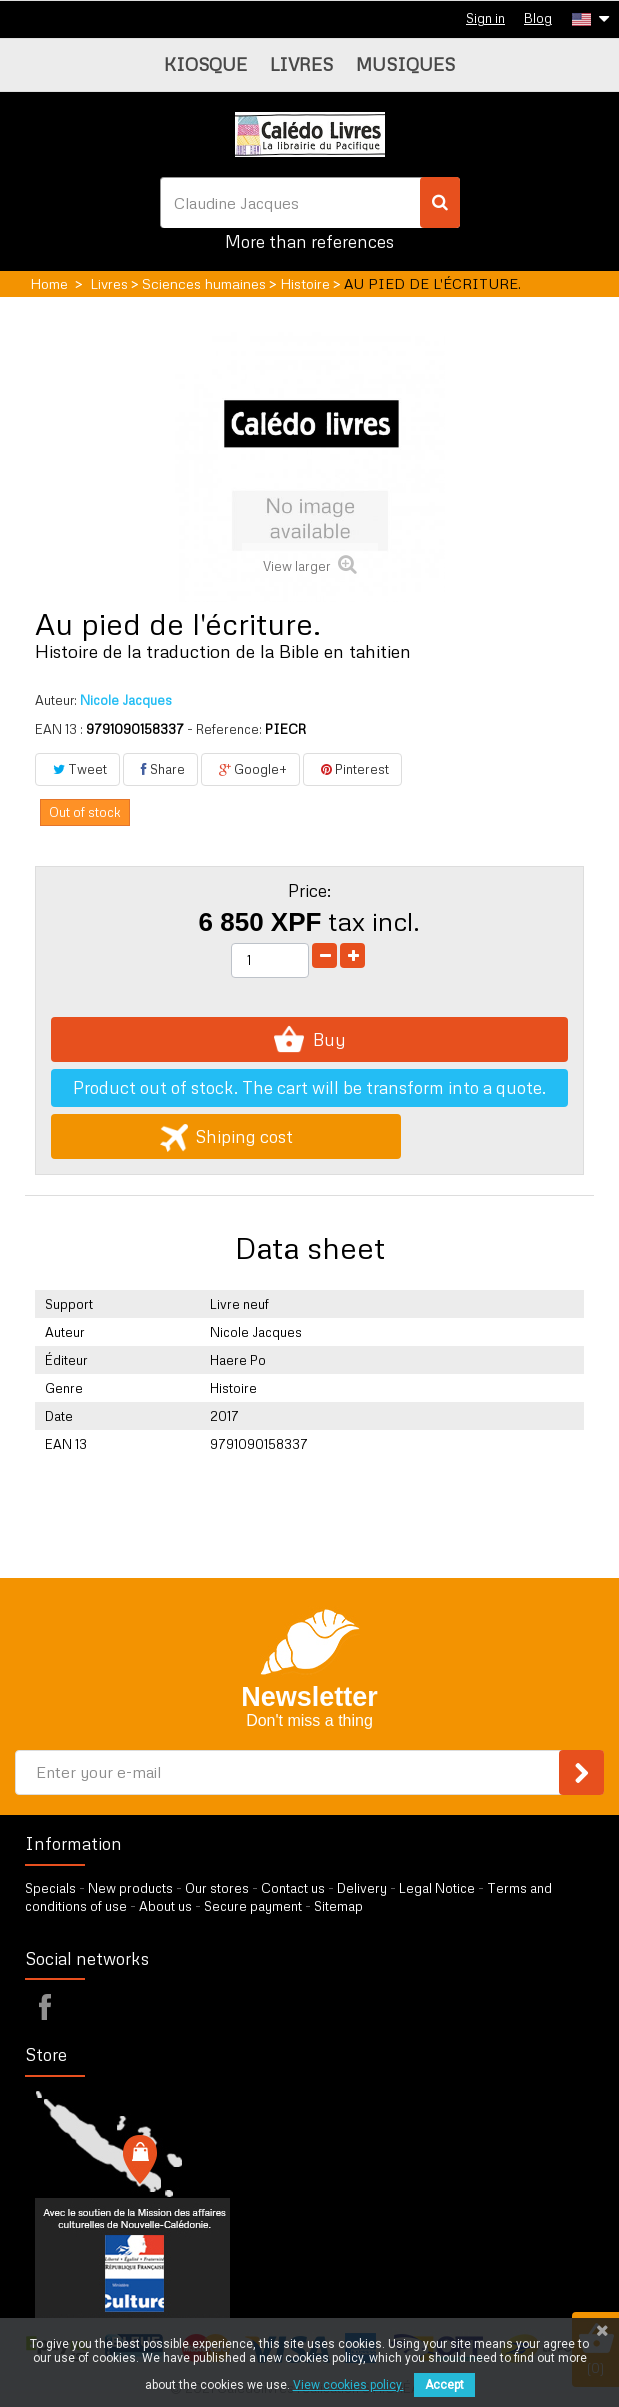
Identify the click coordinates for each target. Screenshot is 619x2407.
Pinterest (352, 769)
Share (160, 769)
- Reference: (224, 729)
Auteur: (56, 700)
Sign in (485, 18)
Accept (444, 2385)
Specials (50, 1888)
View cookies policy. (348, 2385)
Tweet (77, 769)
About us (165, 1906)
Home (49, 283)
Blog (538, 18)
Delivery (362, 1888)
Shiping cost (226, 1136)
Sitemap (338, 1906)
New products (130, 1888)
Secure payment (253, 1906)
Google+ (250, 769)
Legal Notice (437, 1888)
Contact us (293, 1888)
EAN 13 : (59, 729)
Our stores (217, 1888)
